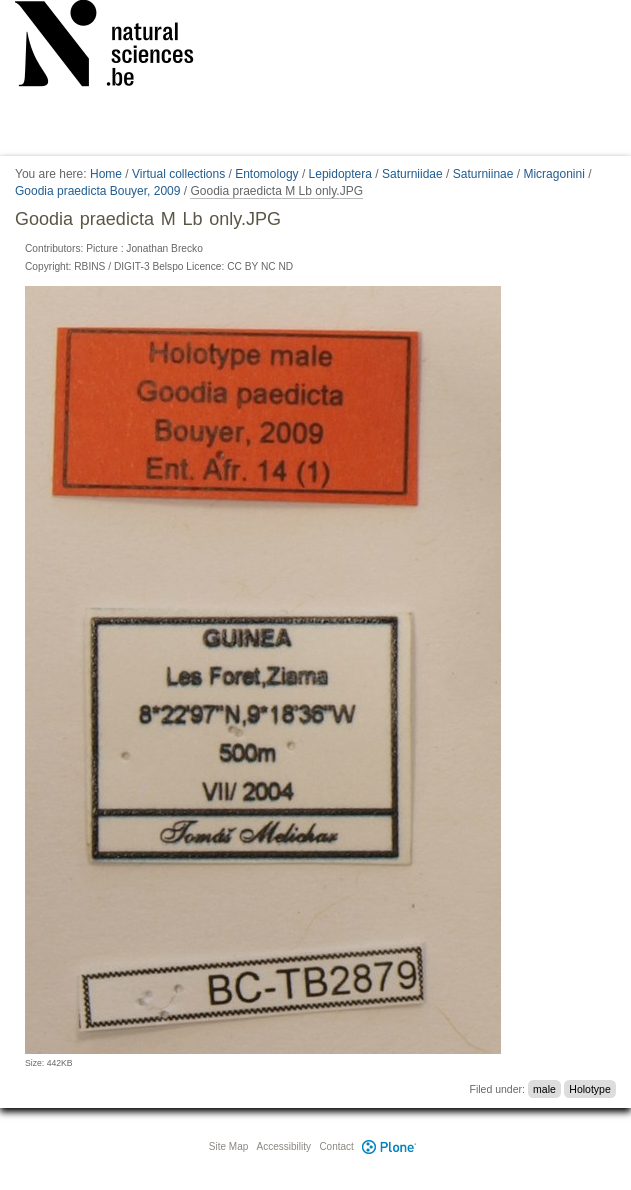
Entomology (266, 174)
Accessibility (284, 1146)
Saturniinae (483, 174)
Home (106, 174)
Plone (390, 1146)
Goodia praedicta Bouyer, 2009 (97, 191)
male (544, 1089)
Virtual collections (178, 174)
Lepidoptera (340, 174)
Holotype (589, 1089)
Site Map (228, 1146)
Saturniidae (412, 174)
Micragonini (553, 174)
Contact (336, 1146)
